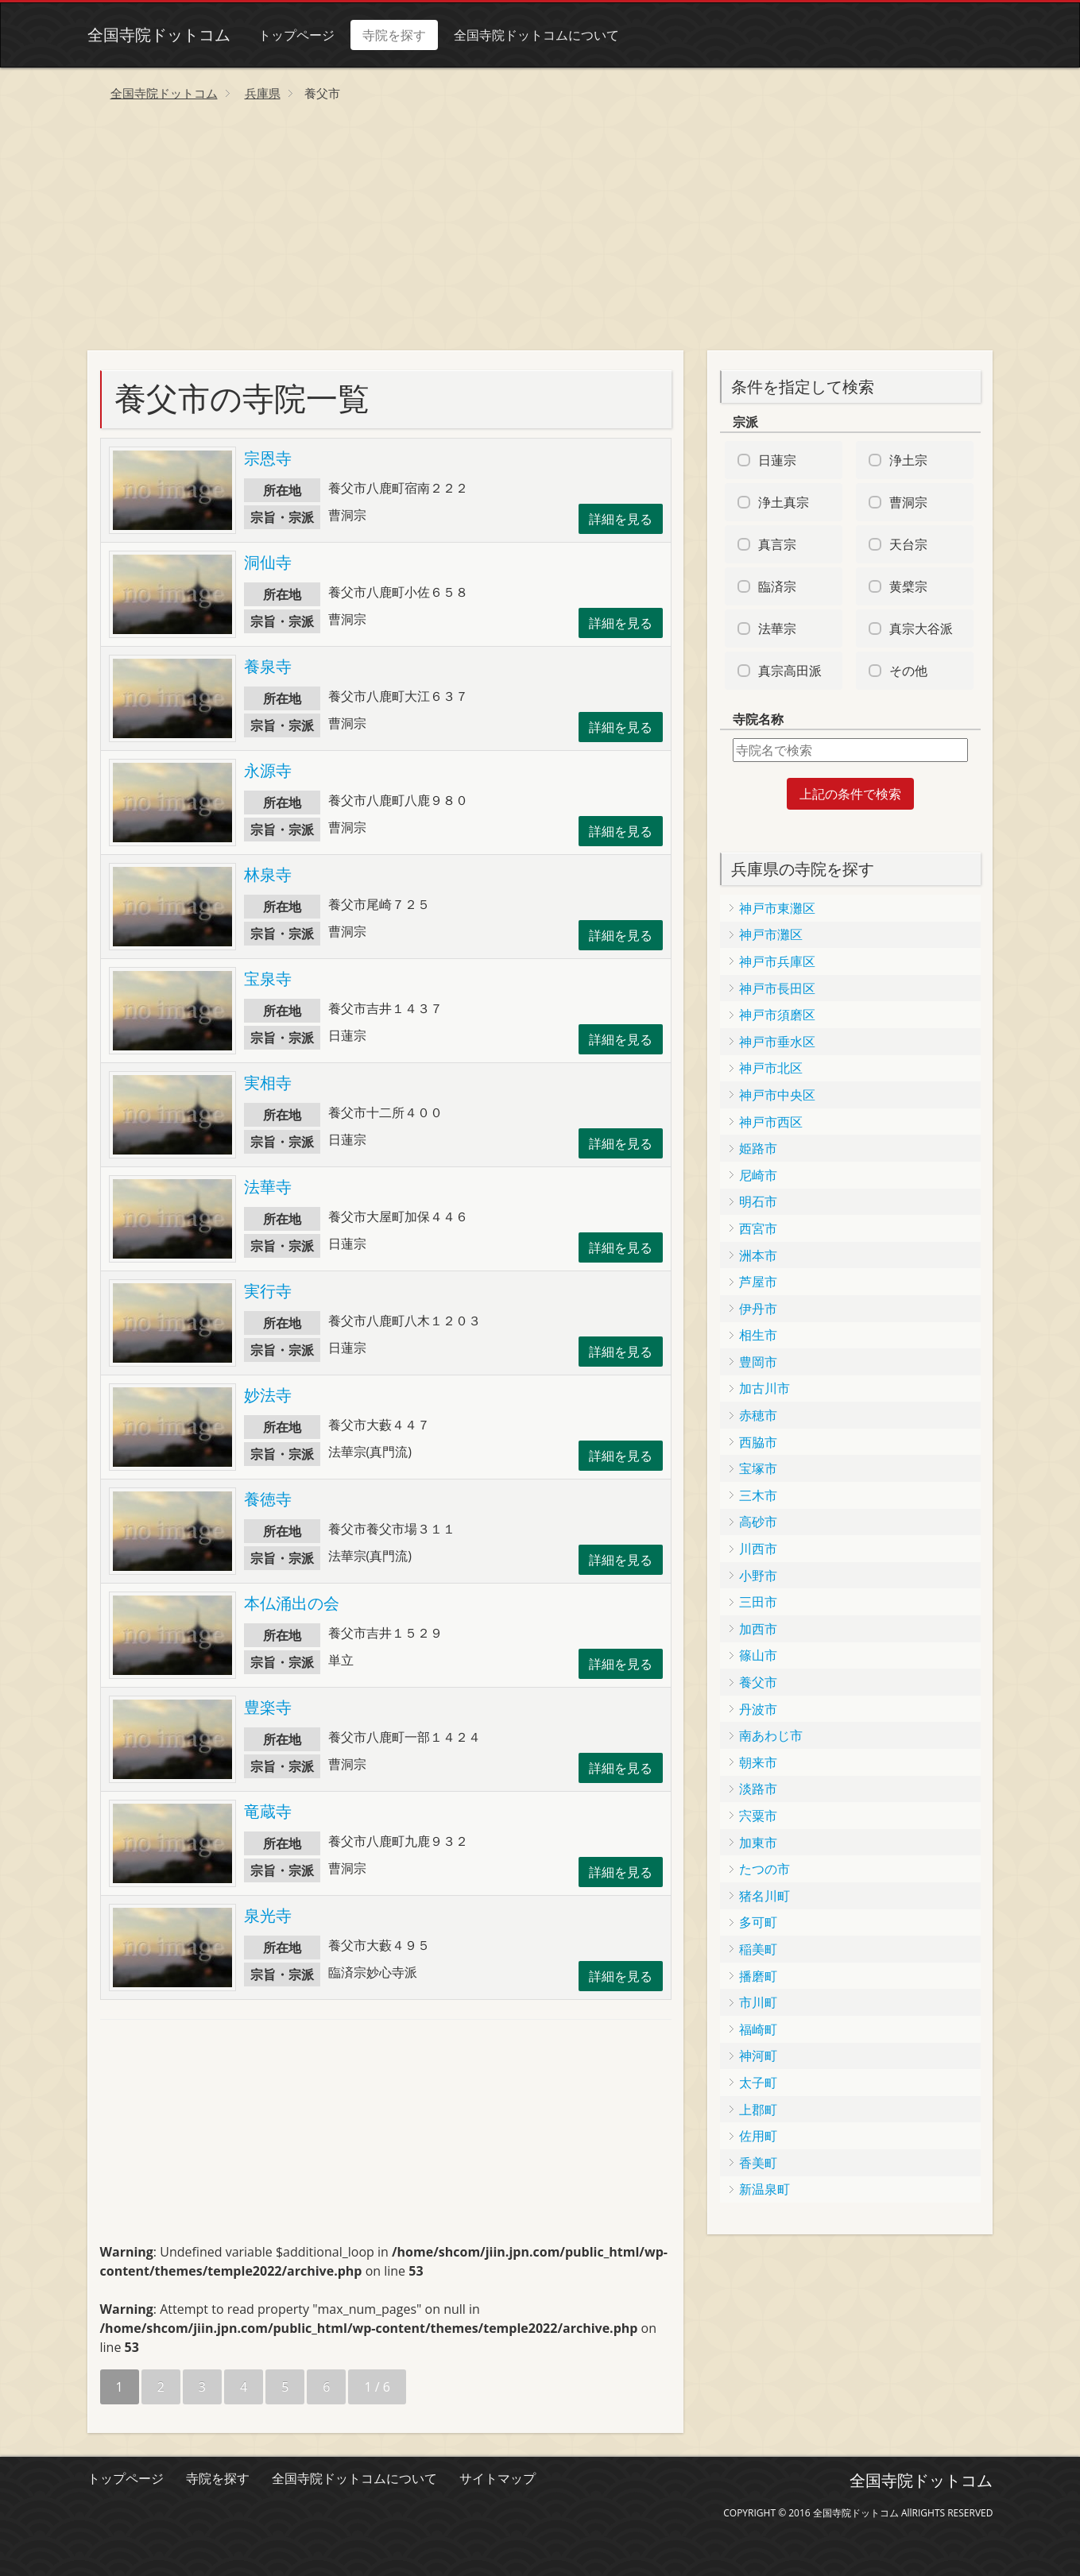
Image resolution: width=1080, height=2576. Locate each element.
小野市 (758, 1575)
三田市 (758, 1602)
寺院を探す (394, 35)
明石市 (758, 1201)
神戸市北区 (771, 1068)
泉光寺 (268, 1915)
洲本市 (758, 1255)
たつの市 (764, 1869)
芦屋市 (758, 1281)
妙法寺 (268, 1395)
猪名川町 (764, 1896)
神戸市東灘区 (777, 908)
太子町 (758, 2082)
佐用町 (758, 2136)
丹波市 (758, 1709)
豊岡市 (758, 1362)
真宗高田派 (790, 670)
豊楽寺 (268, 1707)
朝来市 (758, 1762)
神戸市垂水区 (777, 1041)
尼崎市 (758, 1175)
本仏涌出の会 (291, 1603)
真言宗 (777, 544)
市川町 (758, 2002)
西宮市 (758, 1228)
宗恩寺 (268, 458)
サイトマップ (497, 2478)
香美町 (758, 2163)
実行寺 (268, 1291)
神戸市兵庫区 (777, 961)
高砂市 (758, 1521)
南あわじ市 (771, 1735)
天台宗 (908, 544)
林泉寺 (268, 874)
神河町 (758, 2055)
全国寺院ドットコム (158, 34)
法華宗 (777, 628)
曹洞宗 (908, 502)
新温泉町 (764, 2189)
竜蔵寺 (268, 1811)
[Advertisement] (540, 231)
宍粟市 (758, 1815)
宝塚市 (758, 1468)
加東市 (758, 1842)
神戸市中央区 (777, 1095)
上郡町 (758, 2109)
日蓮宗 (777, 460)
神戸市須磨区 (777, 1014)
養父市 (758, 1682)
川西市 (758, 1548)
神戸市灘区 (771, 934)
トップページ (296, 35)
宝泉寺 (268, 978)
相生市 (758, 1335)
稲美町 (758, 1949)
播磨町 (758, 1976)
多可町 (758, 1922)
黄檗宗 (908, 586)
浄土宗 (908, 460)
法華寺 (268, 1186)
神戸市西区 (771, 1122)
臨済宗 (777, 586)
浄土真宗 (783, 502)
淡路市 (758, 1788)
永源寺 (268, 770)
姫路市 (758, 1148)
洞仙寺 (268, 562)
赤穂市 (758, 1415)
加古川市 (764, 1388)
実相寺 (268, 1082)
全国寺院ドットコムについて (536, 35)
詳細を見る (620, 519)
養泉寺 (268, 666)
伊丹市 (758, 1308)
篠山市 (758, 1655)
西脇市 (758, 1442)
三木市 (758, 1495)
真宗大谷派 (921, 628)
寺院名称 (758, 719)
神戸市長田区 (777, 988)
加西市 (758, 1629)
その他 (908, 670)
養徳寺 (268, 1499)
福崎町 (758, 2029)
